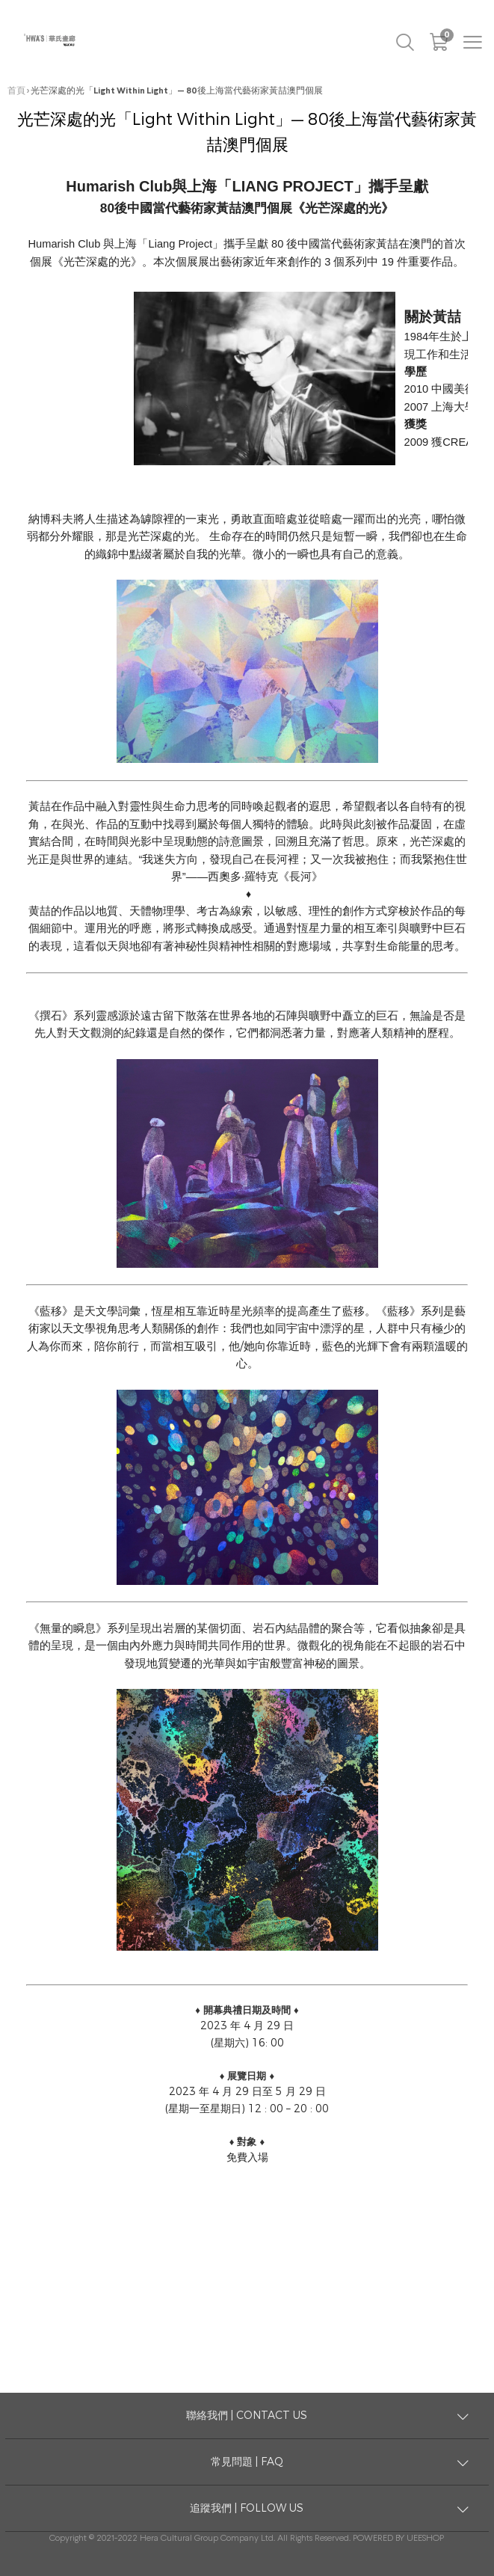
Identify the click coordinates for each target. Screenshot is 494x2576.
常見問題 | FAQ (247, 2462)
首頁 (16, 91)
